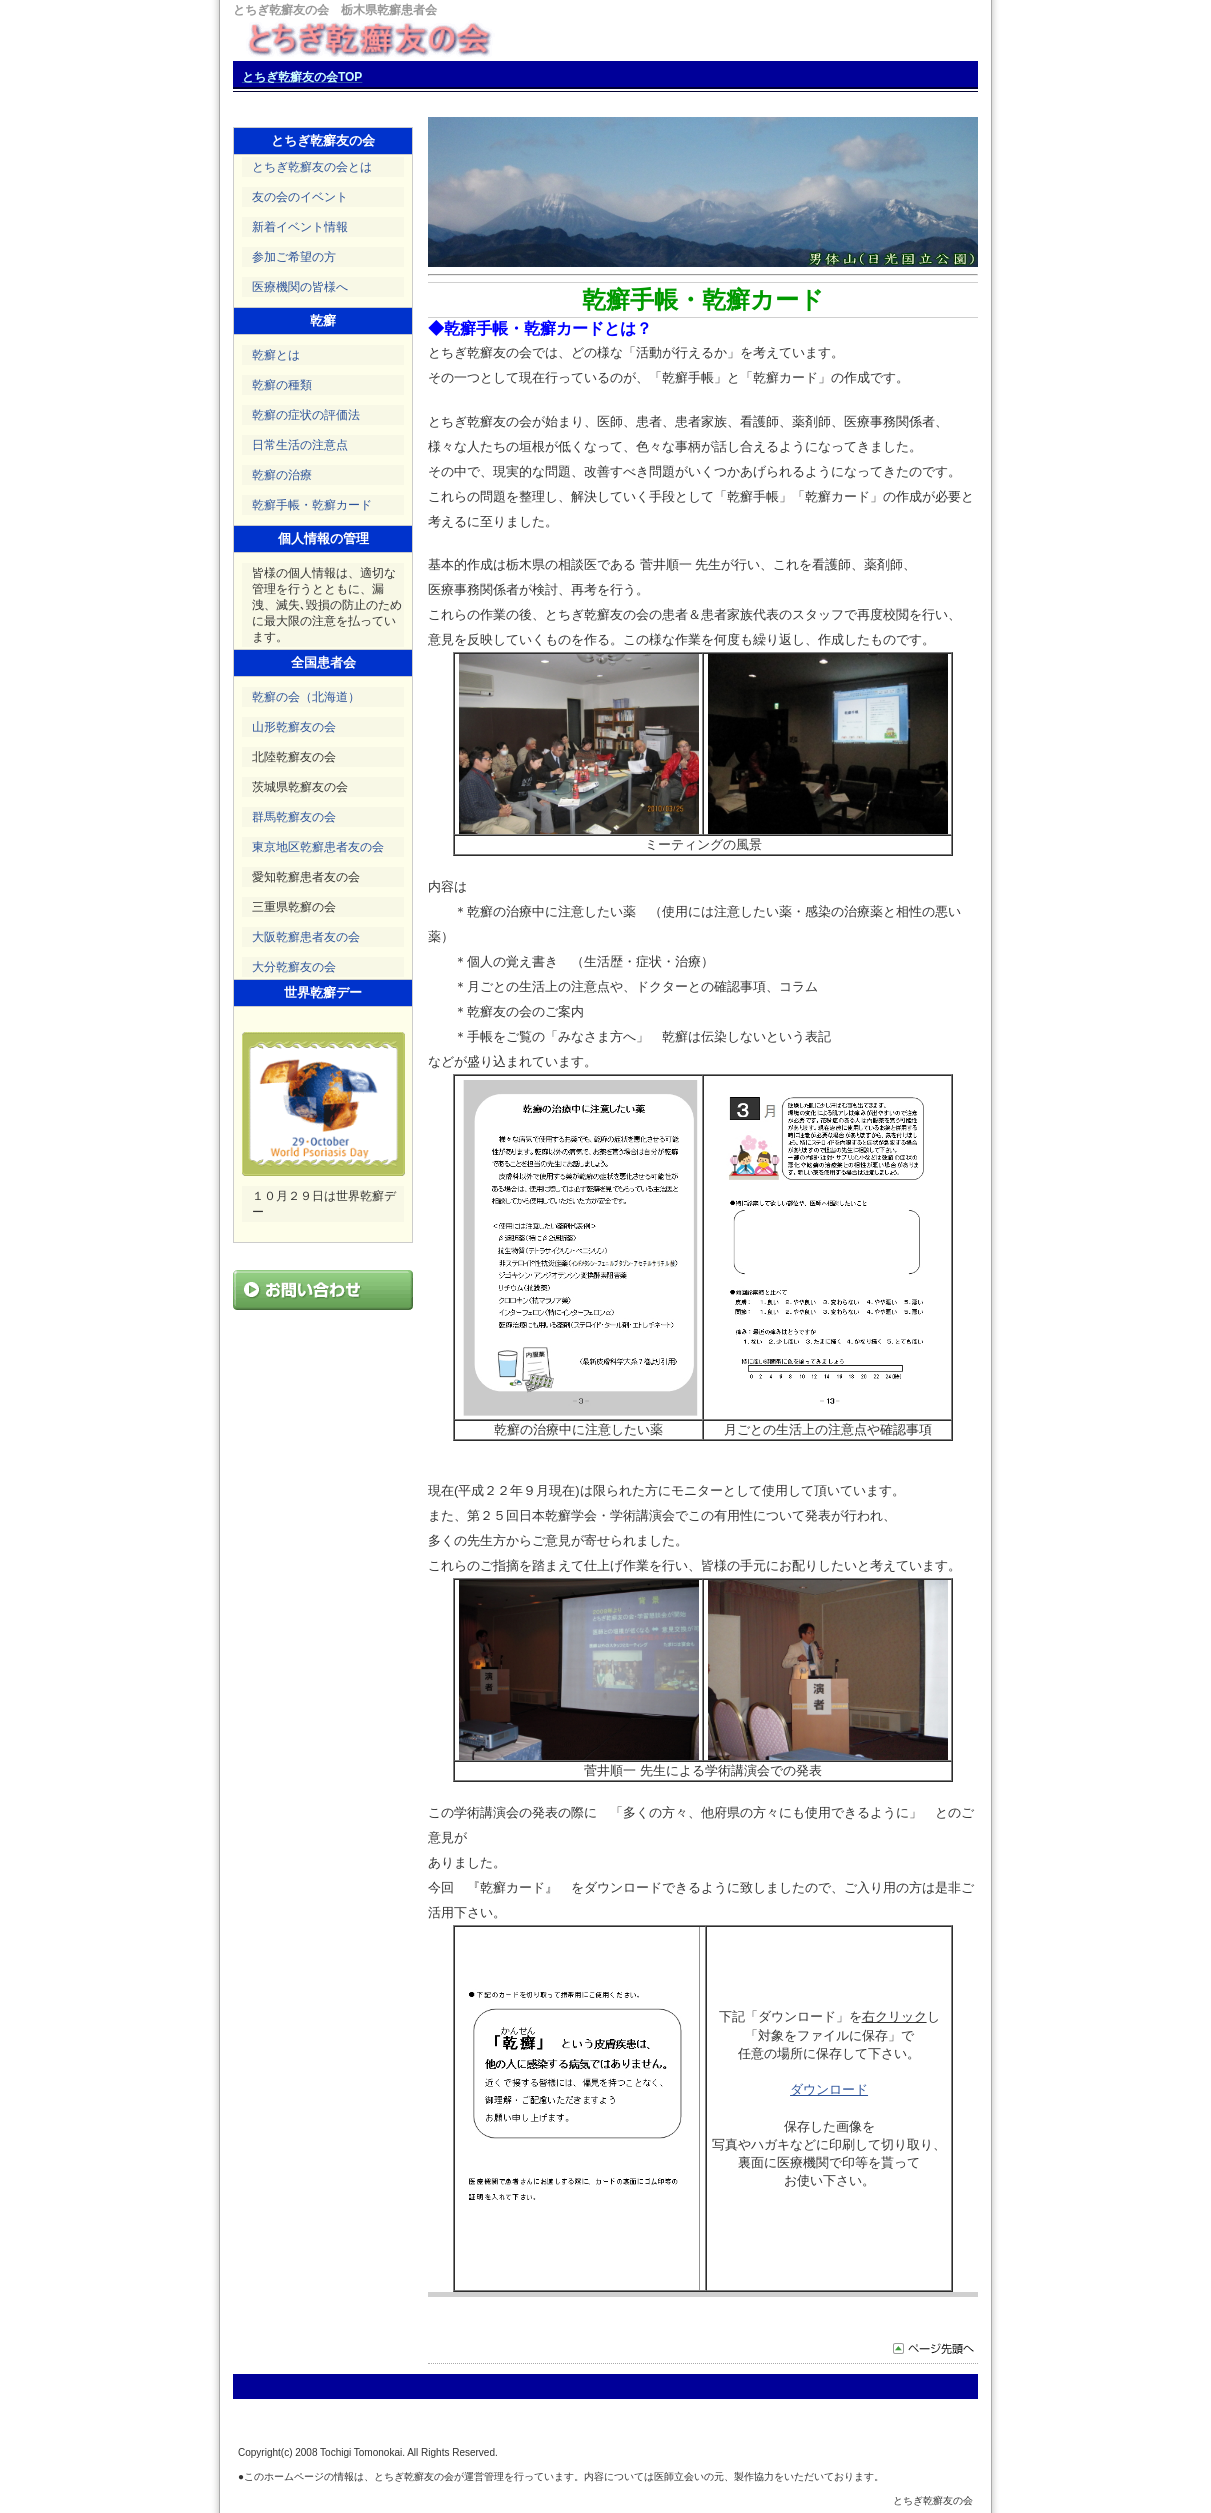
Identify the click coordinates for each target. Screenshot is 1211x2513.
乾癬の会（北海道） (306, 697)
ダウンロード (829, 2089)
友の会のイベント (300, 197)
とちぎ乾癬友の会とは (312, 167)
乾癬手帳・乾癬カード (312, 505)
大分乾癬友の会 (294, 967)
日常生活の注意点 (300, 445)
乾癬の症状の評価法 (306, 415)
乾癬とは (276, 355)
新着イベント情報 (300, 227)
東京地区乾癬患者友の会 (318, 847)
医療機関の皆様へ (300, 287)
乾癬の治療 (282, 475)
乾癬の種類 (282, 385)
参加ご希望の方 (294, 257)
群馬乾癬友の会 (294, 817)
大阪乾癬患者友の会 (306, 937)
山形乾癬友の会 (294, 727)
